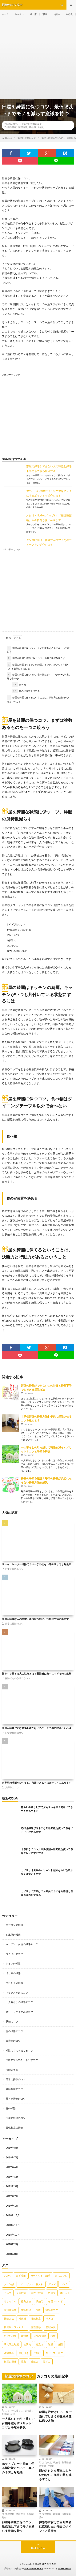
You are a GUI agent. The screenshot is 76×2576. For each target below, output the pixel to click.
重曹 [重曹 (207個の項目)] (23, 2361)
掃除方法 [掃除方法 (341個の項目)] (9, 2318)
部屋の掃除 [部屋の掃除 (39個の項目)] (10, 2361)
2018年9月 (12, 2244)
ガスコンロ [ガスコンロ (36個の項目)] (61, 2275)
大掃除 (56, 14)
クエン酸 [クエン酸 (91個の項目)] (9, 2284)
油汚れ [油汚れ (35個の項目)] (27, 2344)
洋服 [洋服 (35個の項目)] (50, 2344)
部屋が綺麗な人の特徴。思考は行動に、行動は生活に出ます (35, 1618)
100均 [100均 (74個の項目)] (7, 2275)
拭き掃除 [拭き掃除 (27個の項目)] (26, 2310)
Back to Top (38, 2548)
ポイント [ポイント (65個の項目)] (65, 2292)
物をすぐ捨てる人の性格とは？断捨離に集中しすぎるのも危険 (36, 1673)
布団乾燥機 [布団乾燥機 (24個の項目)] (10, 2310)
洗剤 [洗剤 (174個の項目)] (60, 2344)
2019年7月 (12, 2157)
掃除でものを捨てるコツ (17, 1678)
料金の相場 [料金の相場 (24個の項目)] (10, 2335)
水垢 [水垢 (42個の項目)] (52, 2335)
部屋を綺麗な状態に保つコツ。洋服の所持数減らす (36, 658)
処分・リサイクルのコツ (19, 2011)
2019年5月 (12, 2176)
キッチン (19, 14)
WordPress (64, 2568)
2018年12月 (13, 2215)
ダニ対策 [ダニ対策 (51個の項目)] (21, 2292)
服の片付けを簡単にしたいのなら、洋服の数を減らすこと (55, 2475)
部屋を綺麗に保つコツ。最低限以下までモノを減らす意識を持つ (18, 2526)
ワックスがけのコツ (17, 1992)
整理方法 (22, 127)
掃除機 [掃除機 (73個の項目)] (22, 2318)
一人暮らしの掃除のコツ (19, 2002)
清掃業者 (66, 2514)
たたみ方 (46, 2462)
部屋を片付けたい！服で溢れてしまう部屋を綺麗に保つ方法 (55, 2416)
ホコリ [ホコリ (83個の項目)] (51, 2292)
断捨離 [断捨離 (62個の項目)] (25, 2335)
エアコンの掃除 (14, 1924)
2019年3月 (12, 2186)
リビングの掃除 (14, 1982)
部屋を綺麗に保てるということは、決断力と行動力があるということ (38, 699)
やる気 (69, 14)
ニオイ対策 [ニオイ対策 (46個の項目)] (37, 2292)
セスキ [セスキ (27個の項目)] (7, 2292)
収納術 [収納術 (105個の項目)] (39, 2301)
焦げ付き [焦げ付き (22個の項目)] (24, 2353)
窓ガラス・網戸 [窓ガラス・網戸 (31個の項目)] (54, 2353)
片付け (41, 127)
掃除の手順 (12, 2069)
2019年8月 (12, 2147)
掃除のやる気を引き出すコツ (22, 2060)
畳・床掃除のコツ (16, 2098)
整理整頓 (12, 127)
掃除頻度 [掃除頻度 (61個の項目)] (36, 2318)
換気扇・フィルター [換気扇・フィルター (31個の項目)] (15, 2327)
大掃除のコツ (12, 1787)
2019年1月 (12, 2205)
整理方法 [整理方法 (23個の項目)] (51, 2327)
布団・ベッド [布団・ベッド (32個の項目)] (55, 2301)
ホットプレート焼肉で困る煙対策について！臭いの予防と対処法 (18, 2468)
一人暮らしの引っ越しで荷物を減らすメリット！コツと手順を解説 (18, 2423)
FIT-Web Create (33, 2568)
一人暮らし (17, 2410)
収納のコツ (12, 2021)
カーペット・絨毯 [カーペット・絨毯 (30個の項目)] (40, 2275)
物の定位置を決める (26, 691)
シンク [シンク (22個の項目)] (64, 2284)
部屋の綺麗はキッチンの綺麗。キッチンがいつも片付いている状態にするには (38, 666)
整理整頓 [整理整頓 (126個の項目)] (36, 2327)
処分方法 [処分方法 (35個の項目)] (26, 2301)
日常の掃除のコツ (14, 1569)
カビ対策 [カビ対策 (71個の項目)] (21, 2275)
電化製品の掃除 (14, 2127)
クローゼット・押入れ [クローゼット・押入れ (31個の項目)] (31, 2284)
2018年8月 (12, 2254)
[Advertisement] (38, 59)
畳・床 (33, 14)
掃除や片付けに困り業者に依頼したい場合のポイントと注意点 (55, 2526)
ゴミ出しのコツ (14, 1953)
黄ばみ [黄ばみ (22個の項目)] (34, 2361)
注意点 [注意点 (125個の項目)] (39, 2344)
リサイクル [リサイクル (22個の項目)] (10, 2301)
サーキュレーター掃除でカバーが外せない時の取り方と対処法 (36, 1564)
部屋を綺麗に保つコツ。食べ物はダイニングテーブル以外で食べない (38, 676)
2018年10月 (13, 2234)
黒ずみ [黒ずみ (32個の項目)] (46, 2361)
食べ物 (19, 684)
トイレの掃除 (13, 1963)
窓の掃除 (11, 2108)
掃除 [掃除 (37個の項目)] (38, 2310)
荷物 (12, 2414)
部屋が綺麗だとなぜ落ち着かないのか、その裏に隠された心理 (36, 1728)
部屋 (44, 14)
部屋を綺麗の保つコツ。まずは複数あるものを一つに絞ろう (38, 650)
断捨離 (32, 127)
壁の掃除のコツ (14, 2031)
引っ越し (29, 2410)
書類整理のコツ (14, 2089)
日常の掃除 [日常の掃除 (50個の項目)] (39, 2335)
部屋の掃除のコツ (32, 124)
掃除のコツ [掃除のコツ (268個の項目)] (52, 2310)
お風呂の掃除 (13, 1934)
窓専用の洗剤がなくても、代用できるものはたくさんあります (36, 1782)
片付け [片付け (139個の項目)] (37, 2353)
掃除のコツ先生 (47, 2564)
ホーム (5, 14)
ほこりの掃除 (13, 1973)
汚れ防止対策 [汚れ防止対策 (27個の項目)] (11, 2344)
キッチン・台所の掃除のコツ (22, 1944)
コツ (7, 2410)
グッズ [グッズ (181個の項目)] (52, 2284)
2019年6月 (12, 2167)
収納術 (56, 2462)
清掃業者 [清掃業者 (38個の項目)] (9, 2353)
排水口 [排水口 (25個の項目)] (49, 2318)
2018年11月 (13, 2224)
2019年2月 (12, 2196)
